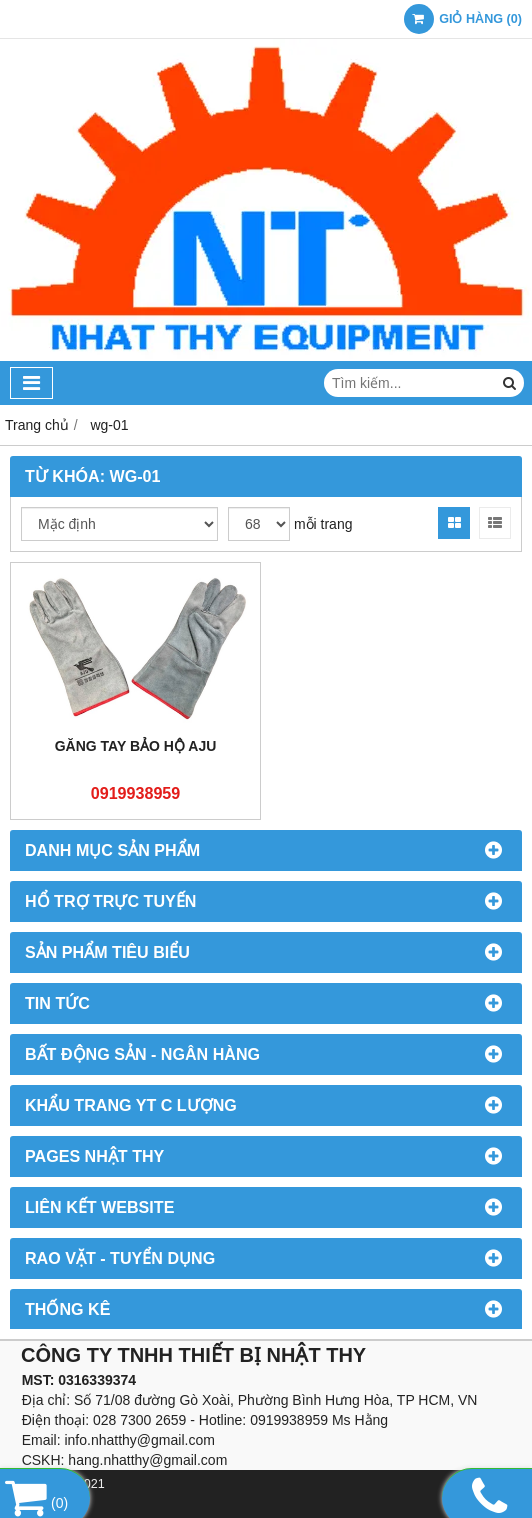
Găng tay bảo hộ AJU (136, 746)
